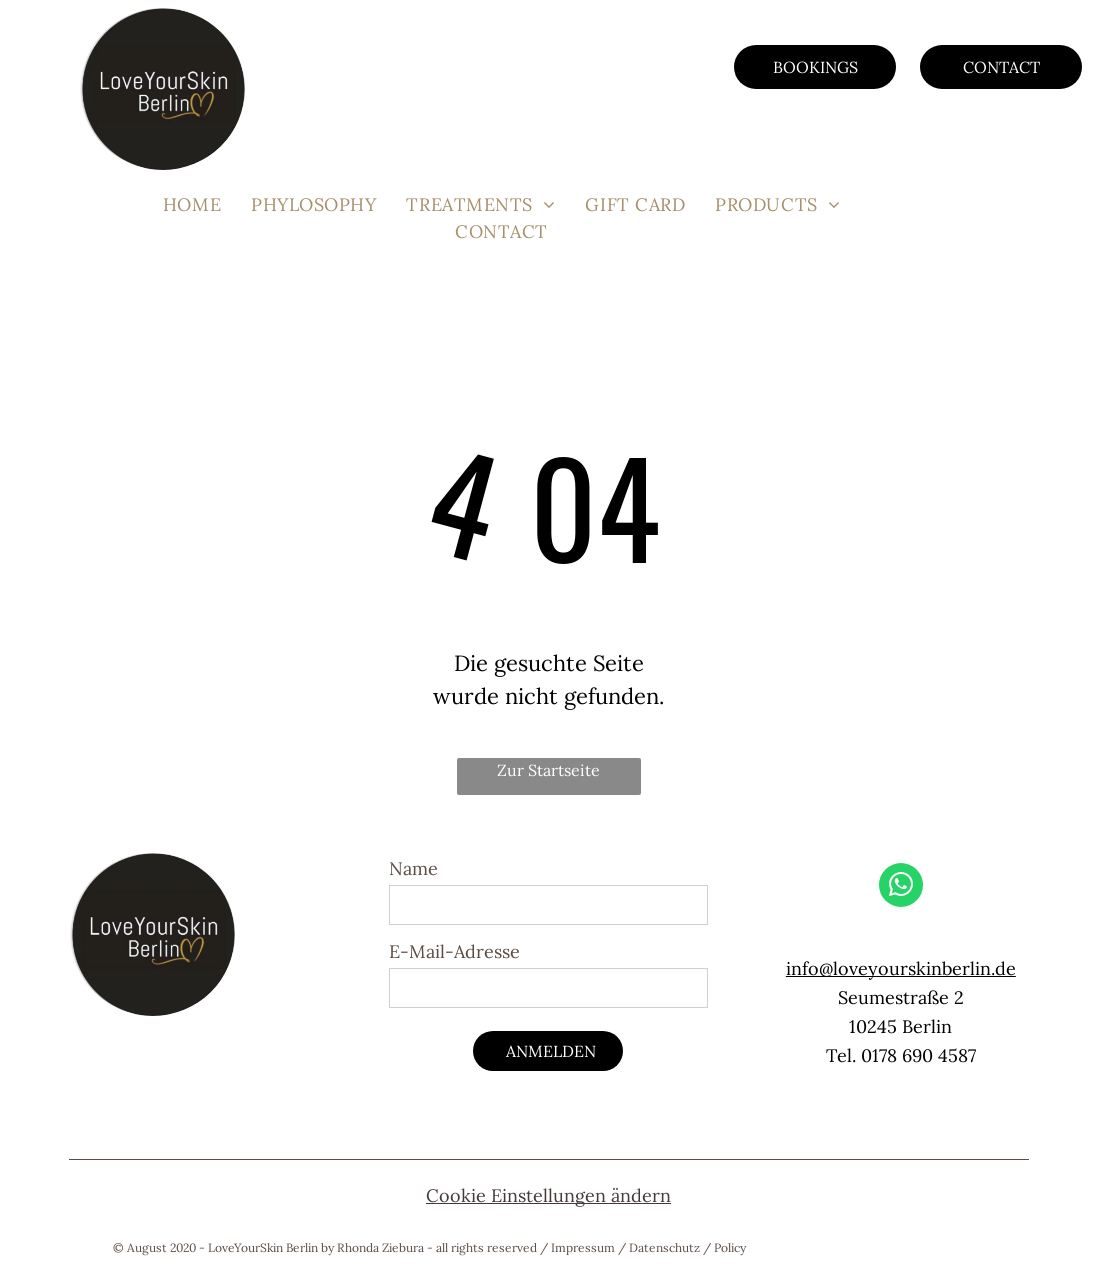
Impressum (583, 1247)
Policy (730, 1247)
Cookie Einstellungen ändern (548, 1195)
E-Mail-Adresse (454, 951)
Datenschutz (664, 1247)
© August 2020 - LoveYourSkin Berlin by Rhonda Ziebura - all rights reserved (325, 1247)
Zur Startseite (548, 770)
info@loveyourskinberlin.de (901, 968)
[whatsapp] (901, 887)
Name (413, 868)
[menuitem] (192, 204)
